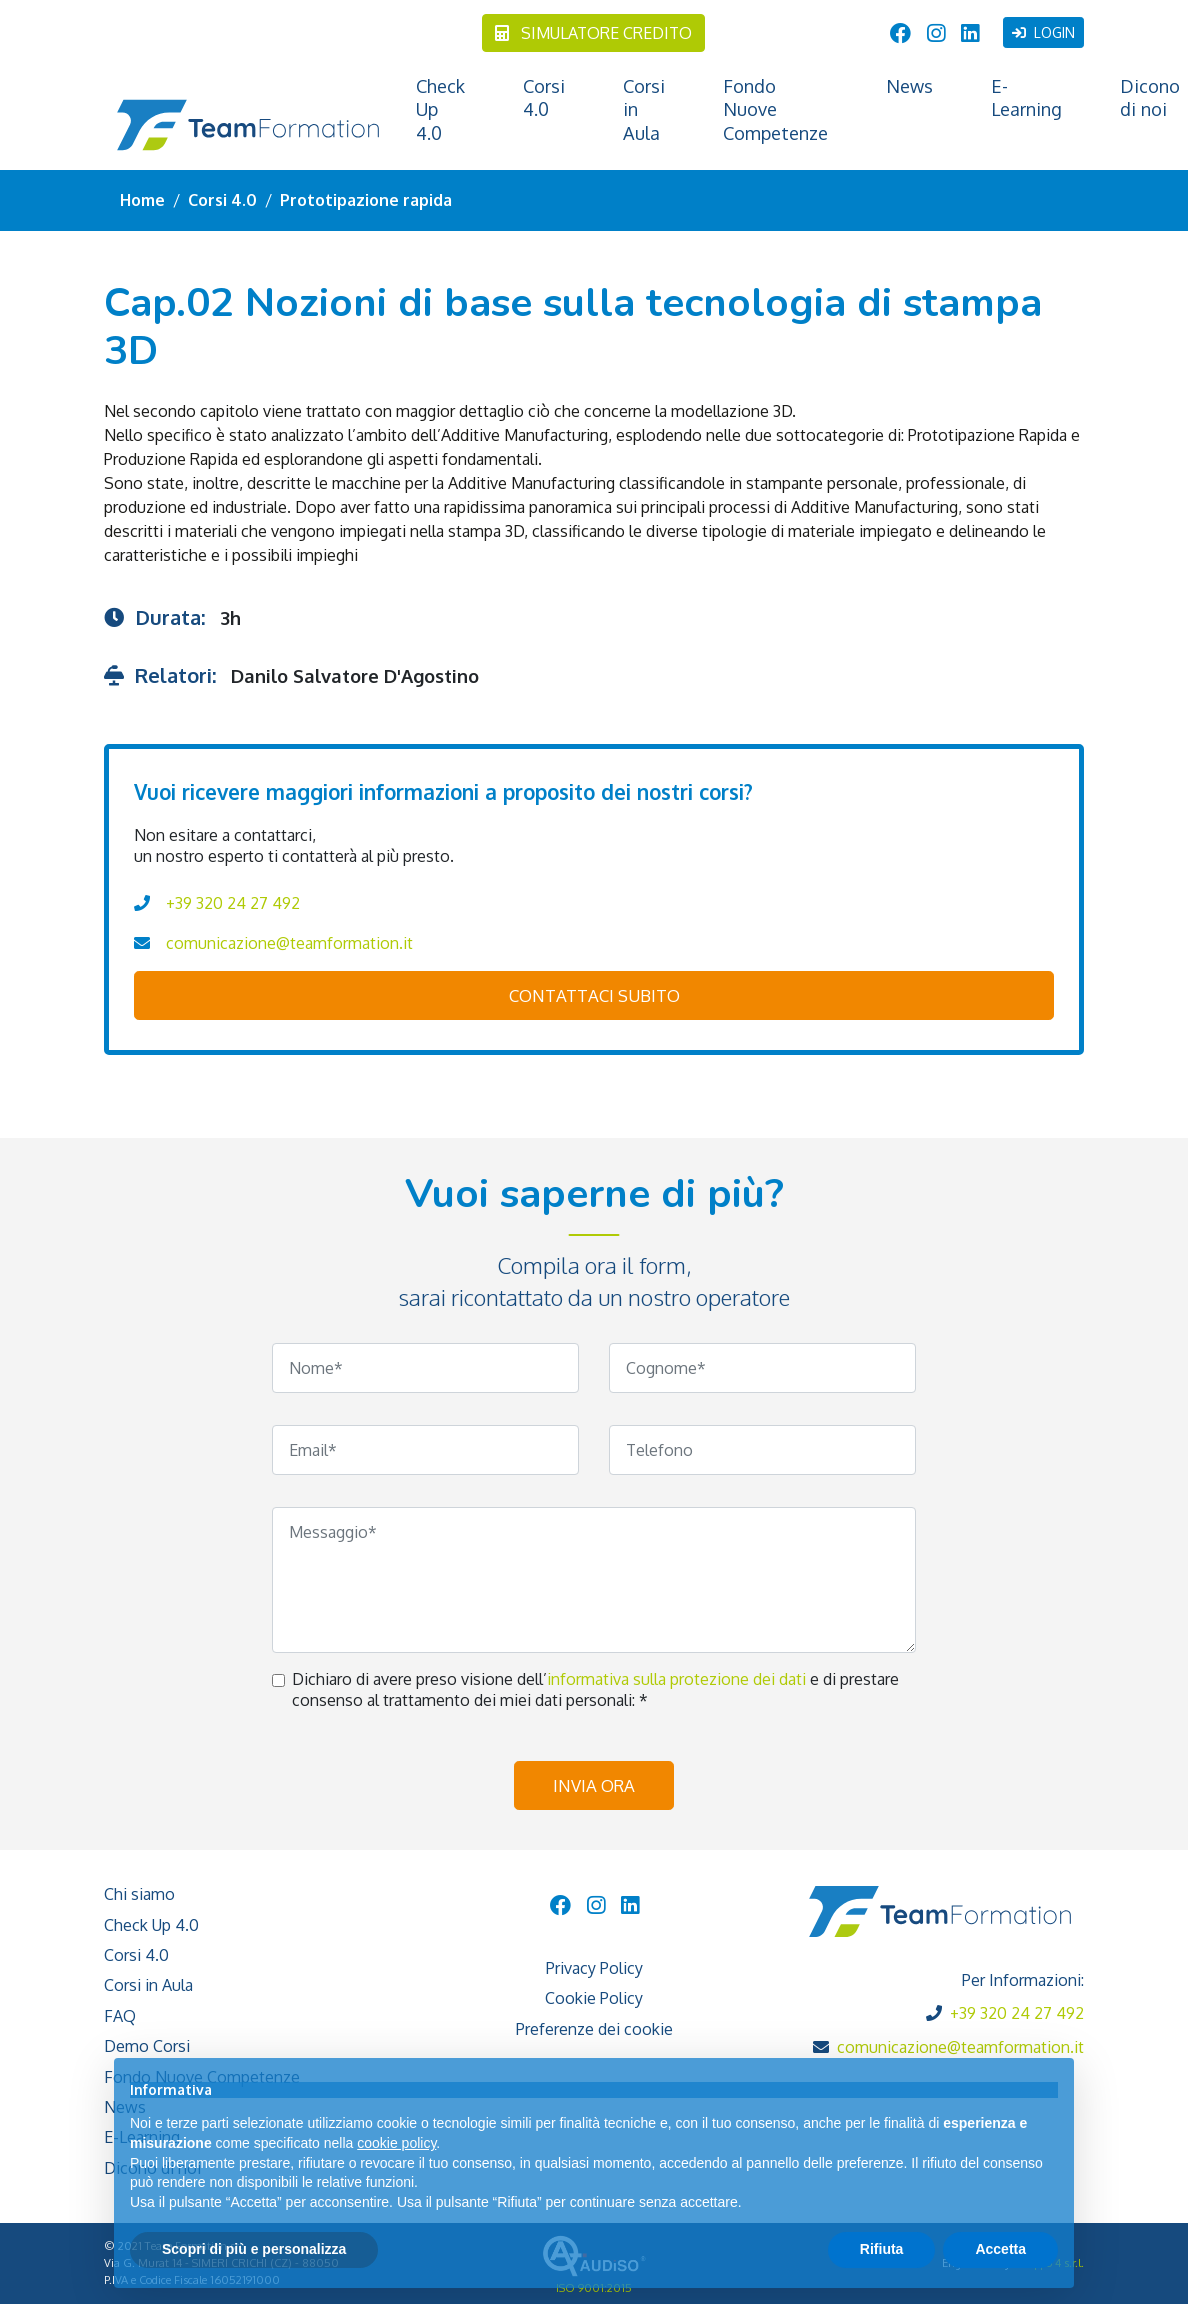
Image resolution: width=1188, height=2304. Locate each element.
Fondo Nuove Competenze (775, 109)
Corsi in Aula (644, 109)
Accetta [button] (1000, 2249)
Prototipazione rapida (366, 200)
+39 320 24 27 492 (233, 903)
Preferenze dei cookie (594, 2029)
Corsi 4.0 (544, 97)
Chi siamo (139, 1894)
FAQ (120, 2016)
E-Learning (1026, 97)
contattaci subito (594, 995)
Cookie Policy (594, 1998)
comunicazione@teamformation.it (289, 943)
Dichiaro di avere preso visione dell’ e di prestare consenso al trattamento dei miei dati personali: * (595, 1689)
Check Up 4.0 (440, 109)
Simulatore (593, 33)
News (909, 85)
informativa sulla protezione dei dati (678, 1679)
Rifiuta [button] (882, 2249)
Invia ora (594, 1785)
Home (142, 200)
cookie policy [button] (396, 2143)
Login (1043, 32)
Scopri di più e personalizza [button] (254, 2249)
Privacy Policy (594, 1968)
